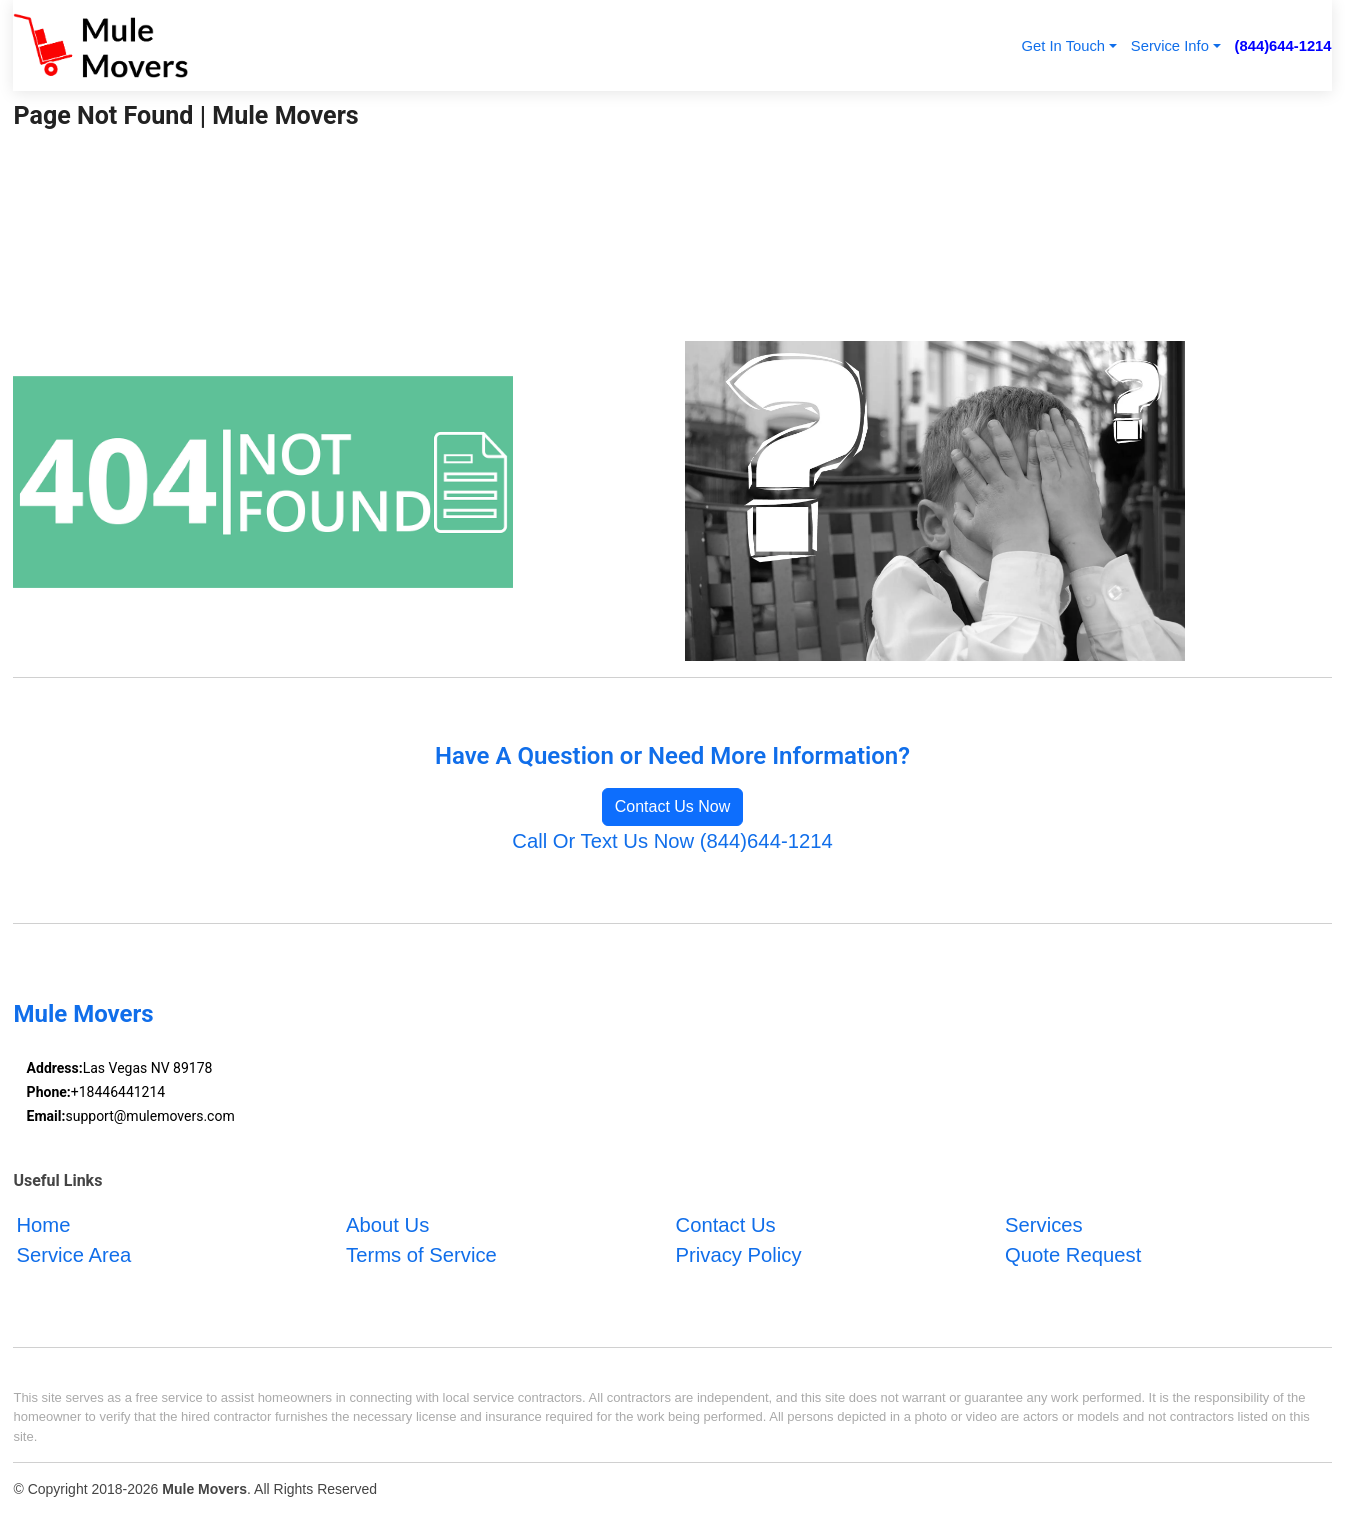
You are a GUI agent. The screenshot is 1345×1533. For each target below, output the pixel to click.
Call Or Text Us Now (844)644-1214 (672, 841)
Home (43, 1225)
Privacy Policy (739, 1255)
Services (1044, 1225)
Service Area (73, 1255)
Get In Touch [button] (1064, 46)
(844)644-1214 (1283, 46)
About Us (387, 1225)
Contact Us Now (673, 806)
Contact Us (726, 1225)
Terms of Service (421, 1255)
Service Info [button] (1170, 46)
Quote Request (1073, 1255)
